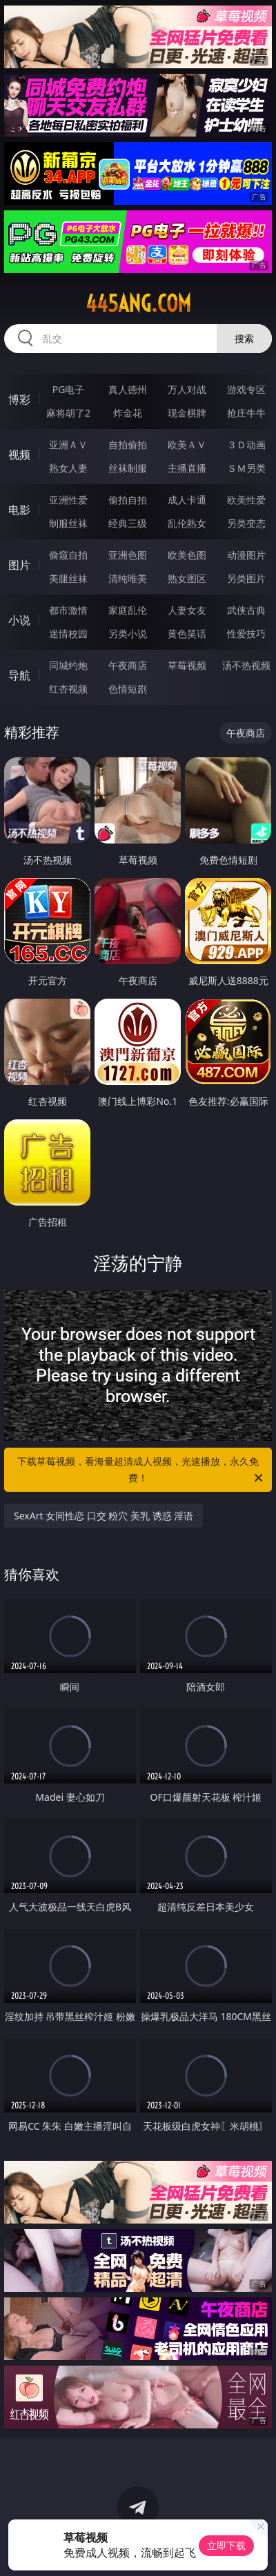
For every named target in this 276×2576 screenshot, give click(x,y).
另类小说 (127, 633)
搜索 (244, 338)
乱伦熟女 (187, 523)
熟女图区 (187, 578)
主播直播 (187, 468)
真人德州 (127, 389)
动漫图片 (246, 554)
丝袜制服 (127, 468)
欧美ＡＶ (187, 444)
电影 (19, 509)
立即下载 (226, 2545)
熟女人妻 (68, 468)
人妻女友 (187, 610)
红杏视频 (68, 688)
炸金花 (127, 412)
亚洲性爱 (68, 499)
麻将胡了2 (68, 412)
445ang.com (138, 303)
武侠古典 (246, 610)
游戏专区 (246, 389)
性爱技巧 (246, 633)
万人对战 (187, 389)
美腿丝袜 (68, 578)
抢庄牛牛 (246, 412)
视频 (19, 454)
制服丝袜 (68, 523)
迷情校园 (68, 633)
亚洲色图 (127, 554)
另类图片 (246, 578)
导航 (19, 675)
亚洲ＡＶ (68, 444)
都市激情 (68, 610)
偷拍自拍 (127, 499)
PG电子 (68, 389)
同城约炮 (68, 665)
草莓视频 (187, 665)
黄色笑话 (187, 633)
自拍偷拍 (127, 444)
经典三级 (127, 523)
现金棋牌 (187, 412)
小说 (19, 620)
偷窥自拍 (68, 554)
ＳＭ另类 (246, 468)
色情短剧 (127, 688)
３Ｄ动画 (246, 444)
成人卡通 (187, 499)
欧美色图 (187, 554)
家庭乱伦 (127, 610)
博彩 (19, 399)
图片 (19, 564)
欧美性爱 (246, 499)
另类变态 (246, 523)
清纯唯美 (127, 578)
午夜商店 (127, 665)
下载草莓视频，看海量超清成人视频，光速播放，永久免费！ (141, 1470)
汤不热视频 (246, 665)
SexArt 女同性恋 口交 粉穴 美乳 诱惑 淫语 (103, 1515)
